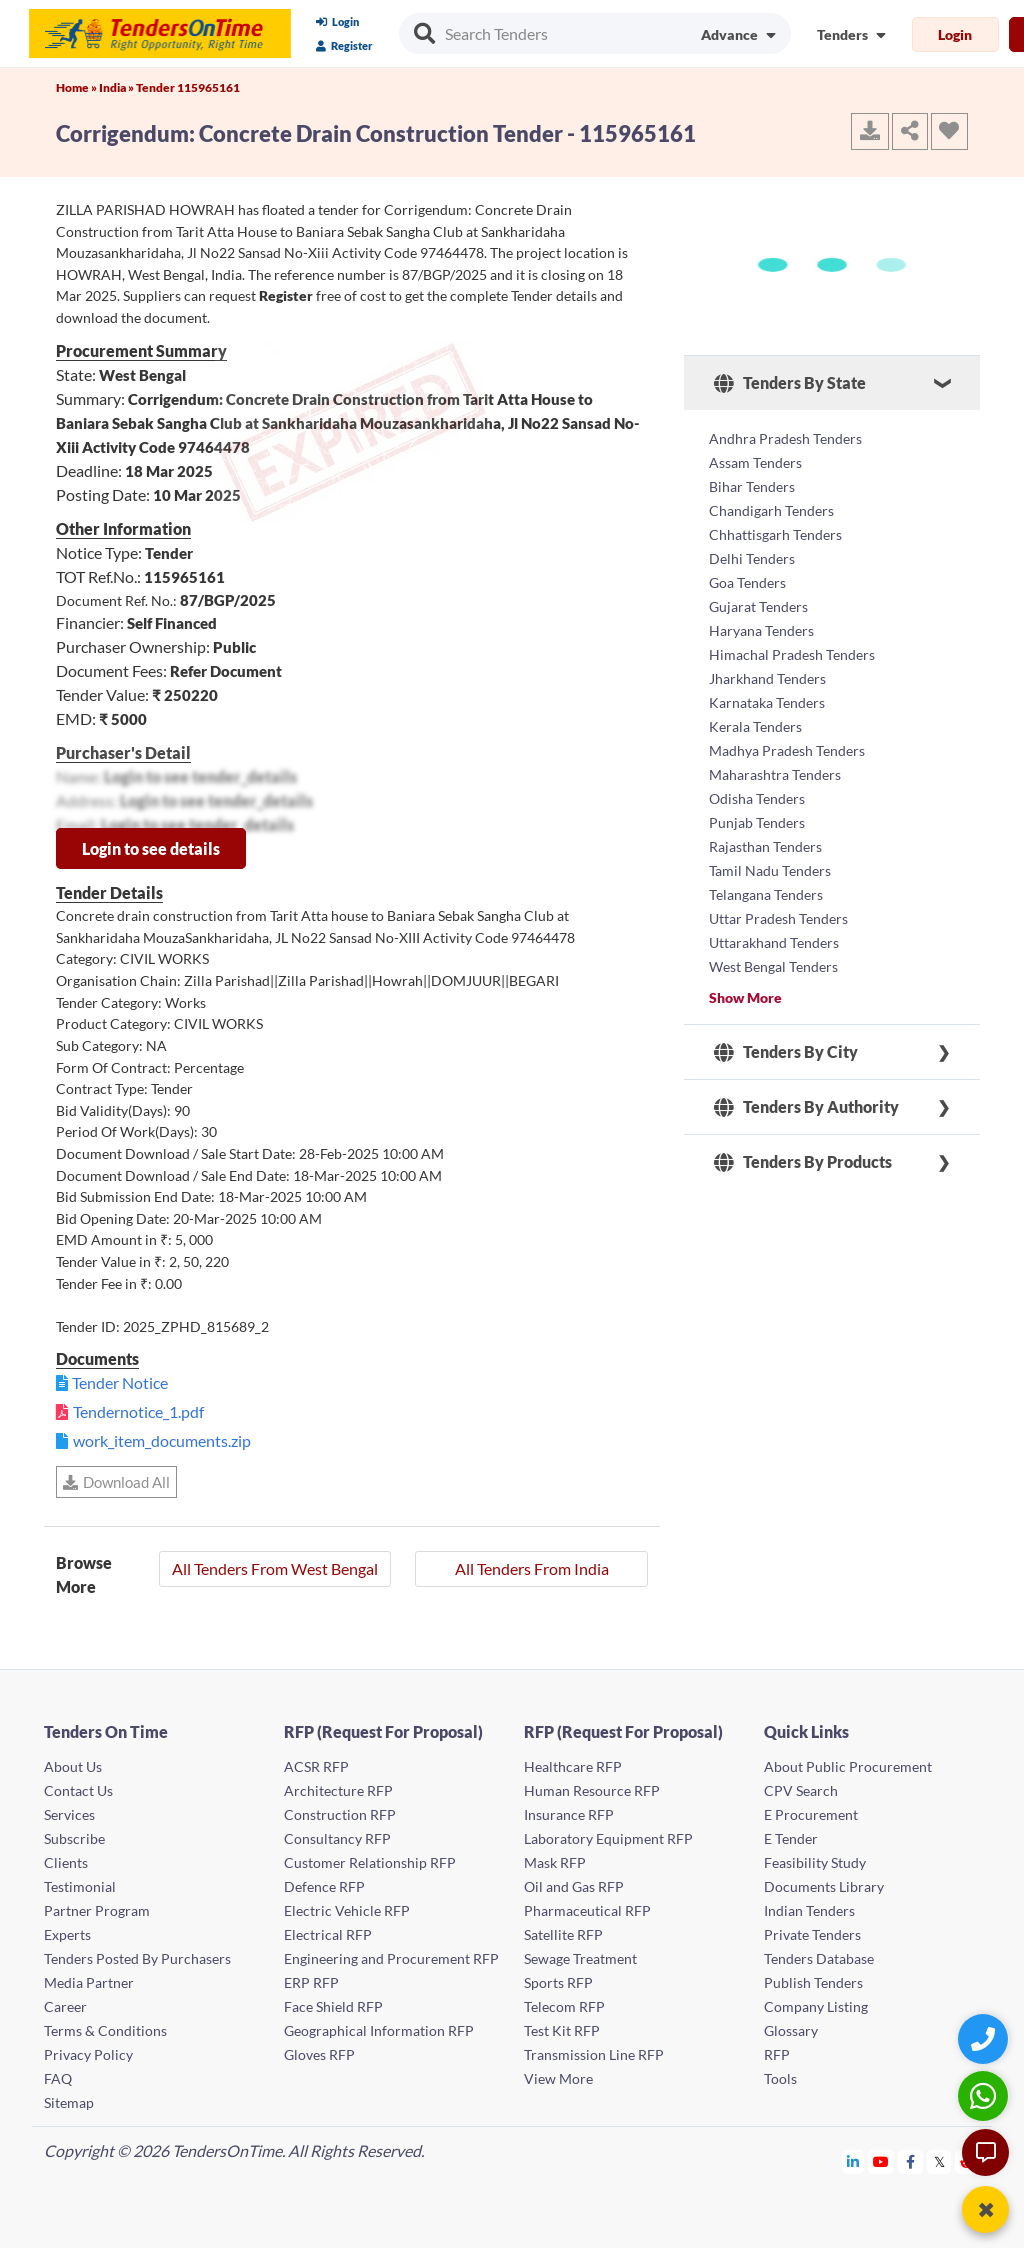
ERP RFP (311, 1982)
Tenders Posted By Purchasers (137, 1958)
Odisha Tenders (757, 798)
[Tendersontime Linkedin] (853, 2161)
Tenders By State (790, 383)
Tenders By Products (803, 1162)
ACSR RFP (316, 1766)
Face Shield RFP (333, 2006)
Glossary (791, 2030)
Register (344, 45)
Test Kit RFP (562, 2030)
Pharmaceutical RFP (587, 1910)
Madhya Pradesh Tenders (787, 750)
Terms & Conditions (105, 2030)
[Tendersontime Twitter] (939, 2161)
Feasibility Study (815, 1862)
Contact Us (78, 1790)
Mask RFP (555, 1862)
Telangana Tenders (766, 894)
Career (65, 2006)
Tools (780, 2078)
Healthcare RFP (573, 1766)
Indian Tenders (809, 1910)
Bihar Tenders (752, 486)
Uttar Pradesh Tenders (778, 918)
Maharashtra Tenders (775, 774)
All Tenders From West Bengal (275, 1568)
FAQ (58, 2078)
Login (337, 21)
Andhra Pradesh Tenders (785, 438)
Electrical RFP (328, 1934)
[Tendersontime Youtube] (881, 2161)
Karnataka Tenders (767, 702)
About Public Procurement (848, 1766)
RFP (777, 2054)
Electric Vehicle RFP (347, 1910)
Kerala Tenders (755, 726)
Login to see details (151, 848)
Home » (77, 87)
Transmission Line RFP (594, 2054)
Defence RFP (324, 1886)
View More (558, 2078)
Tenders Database (819, 1958)
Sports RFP (558, 1982)
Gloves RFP (319, 2054)
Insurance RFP (569, 1814)
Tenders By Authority (806, 1107)
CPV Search (801, 1790)
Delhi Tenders (752, 558)
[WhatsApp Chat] (985, 2095)
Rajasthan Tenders (765, 846)
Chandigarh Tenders (771, 510)
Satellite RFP (563, 1934)
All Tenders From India (532, 1568)
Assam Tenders (755, 462)
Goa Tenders (747, 582)
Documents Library (824, 1886)
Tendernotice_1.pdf (138, 1411)
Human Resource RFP (592, 1790)
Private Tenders (812, 1934)
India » (117, 87)
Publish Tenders (813, 1982)
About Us (73, 1766)
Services (69, 1814)
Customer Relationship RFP (370, 1862)
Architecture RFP (338, 1790)
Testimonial (80, 1886)
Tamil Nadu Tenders (770, 870)
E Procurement (811, 1814)
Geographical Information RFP (379, 2030)
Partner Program (97, 1910)
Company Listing (816, 2006)
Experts (67, 1934)
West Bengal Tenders (773, 966)
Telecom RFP (564, 2006)
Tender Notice (120, 1382)
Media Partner (89, 1982)
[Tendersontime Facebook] (911, 2161)
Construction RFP (340, 1814)
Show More (745, 997)
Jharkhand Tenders (767, 678)
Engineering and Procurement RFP (391, 1958)
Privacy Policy (88, 2054)
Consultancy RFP (337, 1838)
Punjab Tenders (757, 822)
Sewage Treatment (580, 1958)
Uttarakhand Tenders (774, 942)
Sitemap (69, 2102)
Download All (116, 1482)
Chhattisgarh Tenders (775, 534)
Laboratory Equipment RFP (608, 1838)
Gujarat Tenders (758, 606)
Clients (66, 1862)
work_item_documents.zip (162, 1440)
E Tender (791, 1838)
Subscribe (74, 1838)
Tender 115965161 (188, 87)
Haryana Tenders (761, 630)
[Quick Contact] (985, 2038)
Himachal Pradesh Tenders (792, 654)
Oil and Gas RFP (574, 1886)
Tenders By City (786, 1052)
